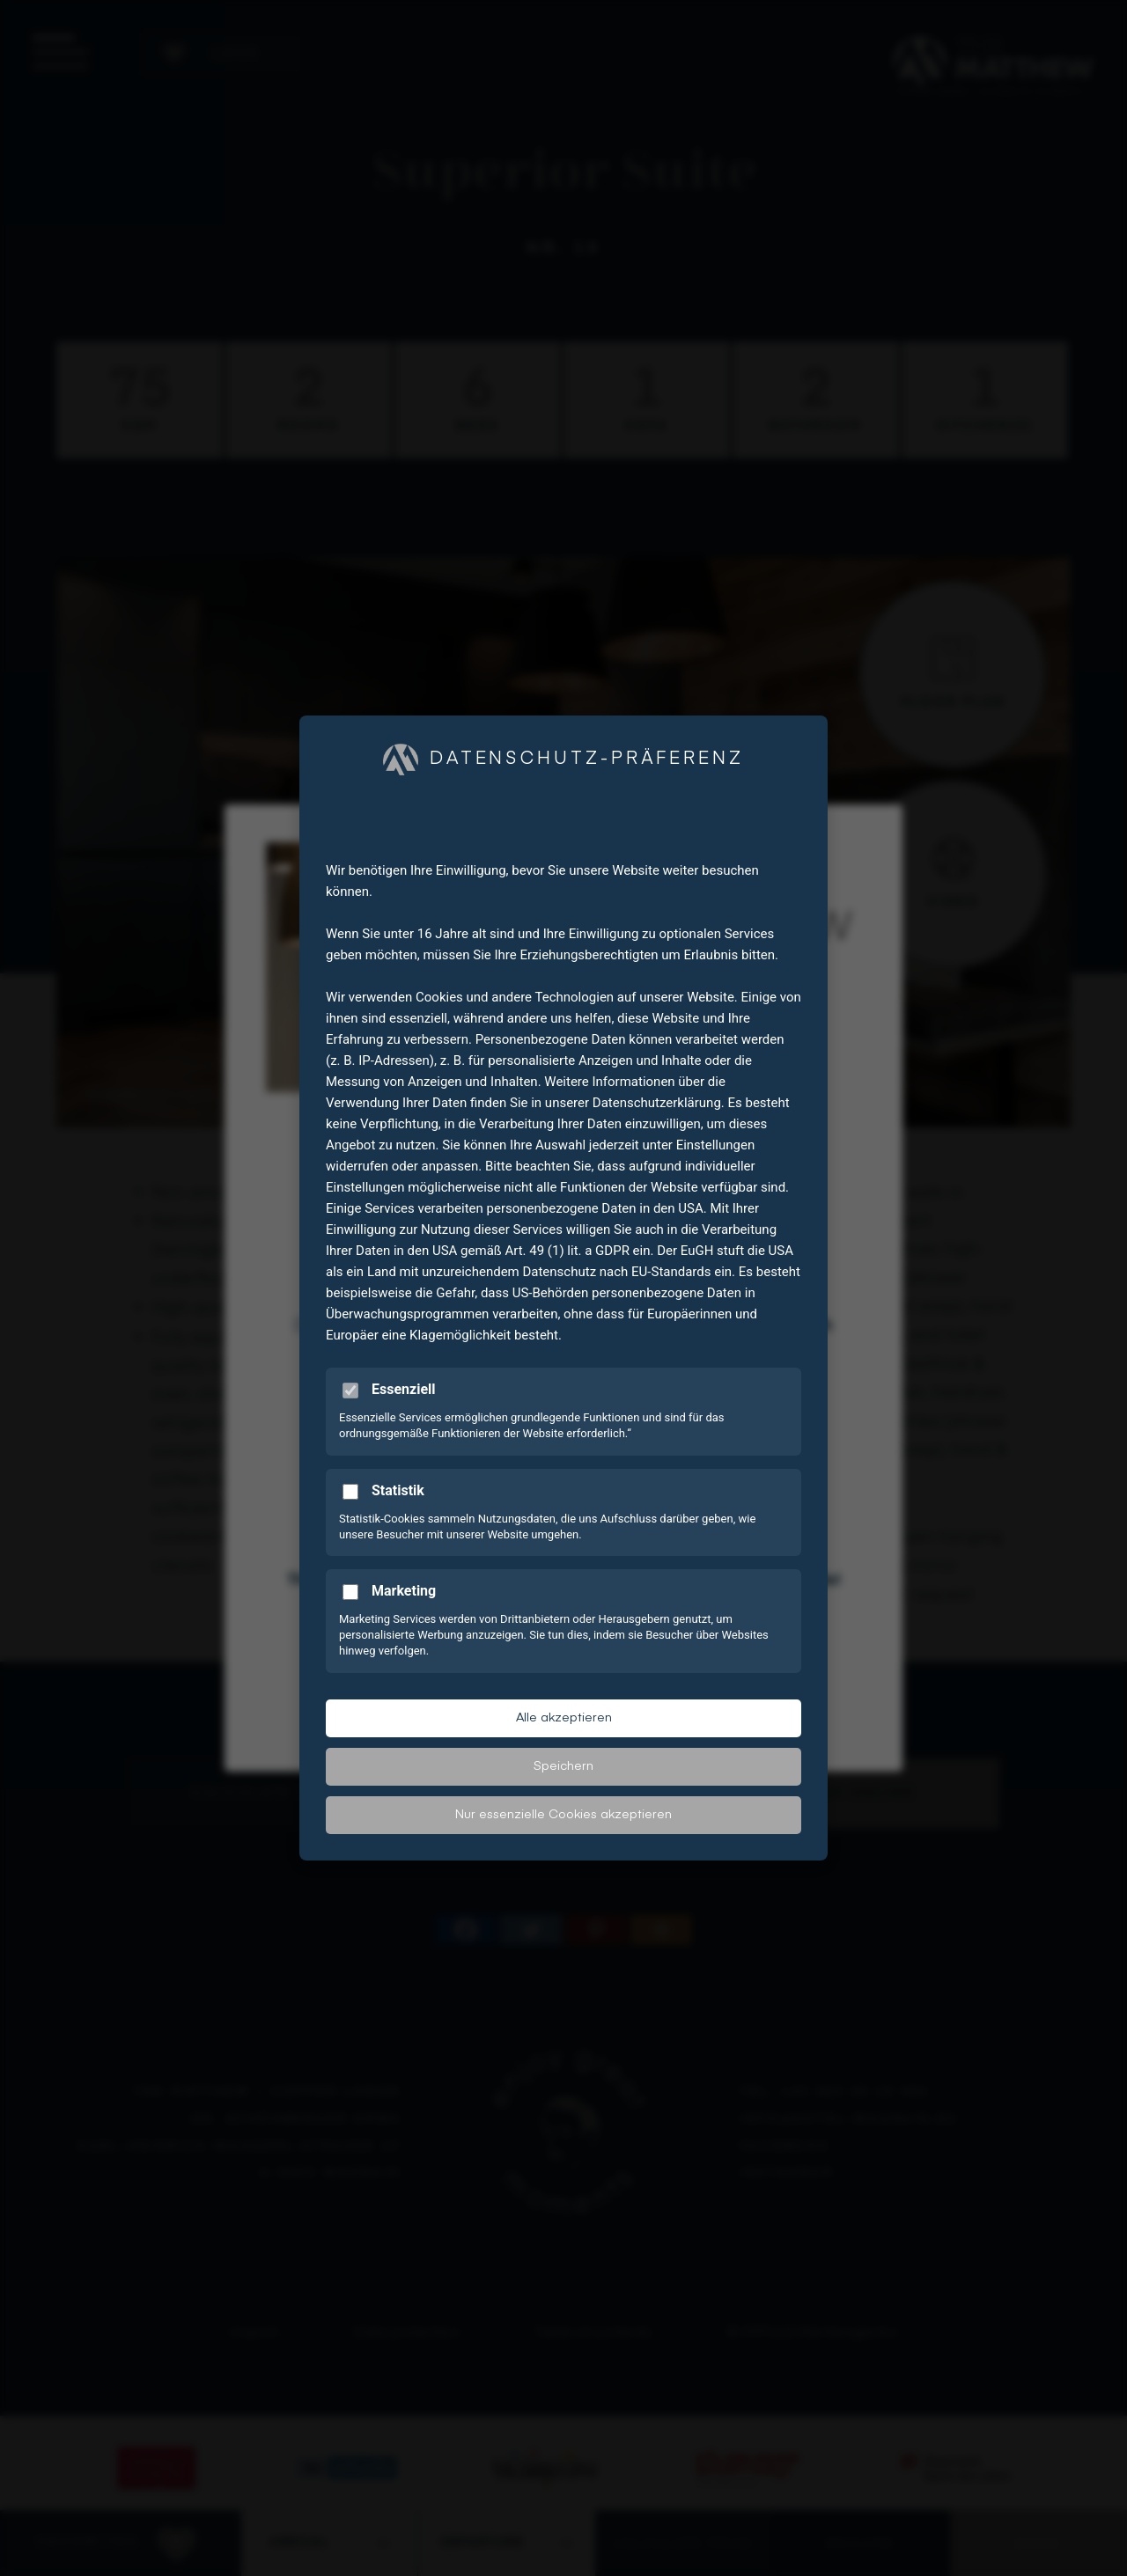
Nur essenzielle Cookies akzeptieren (563, 1815)
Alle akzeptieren (564, 1718)
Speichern (563, 1766)
